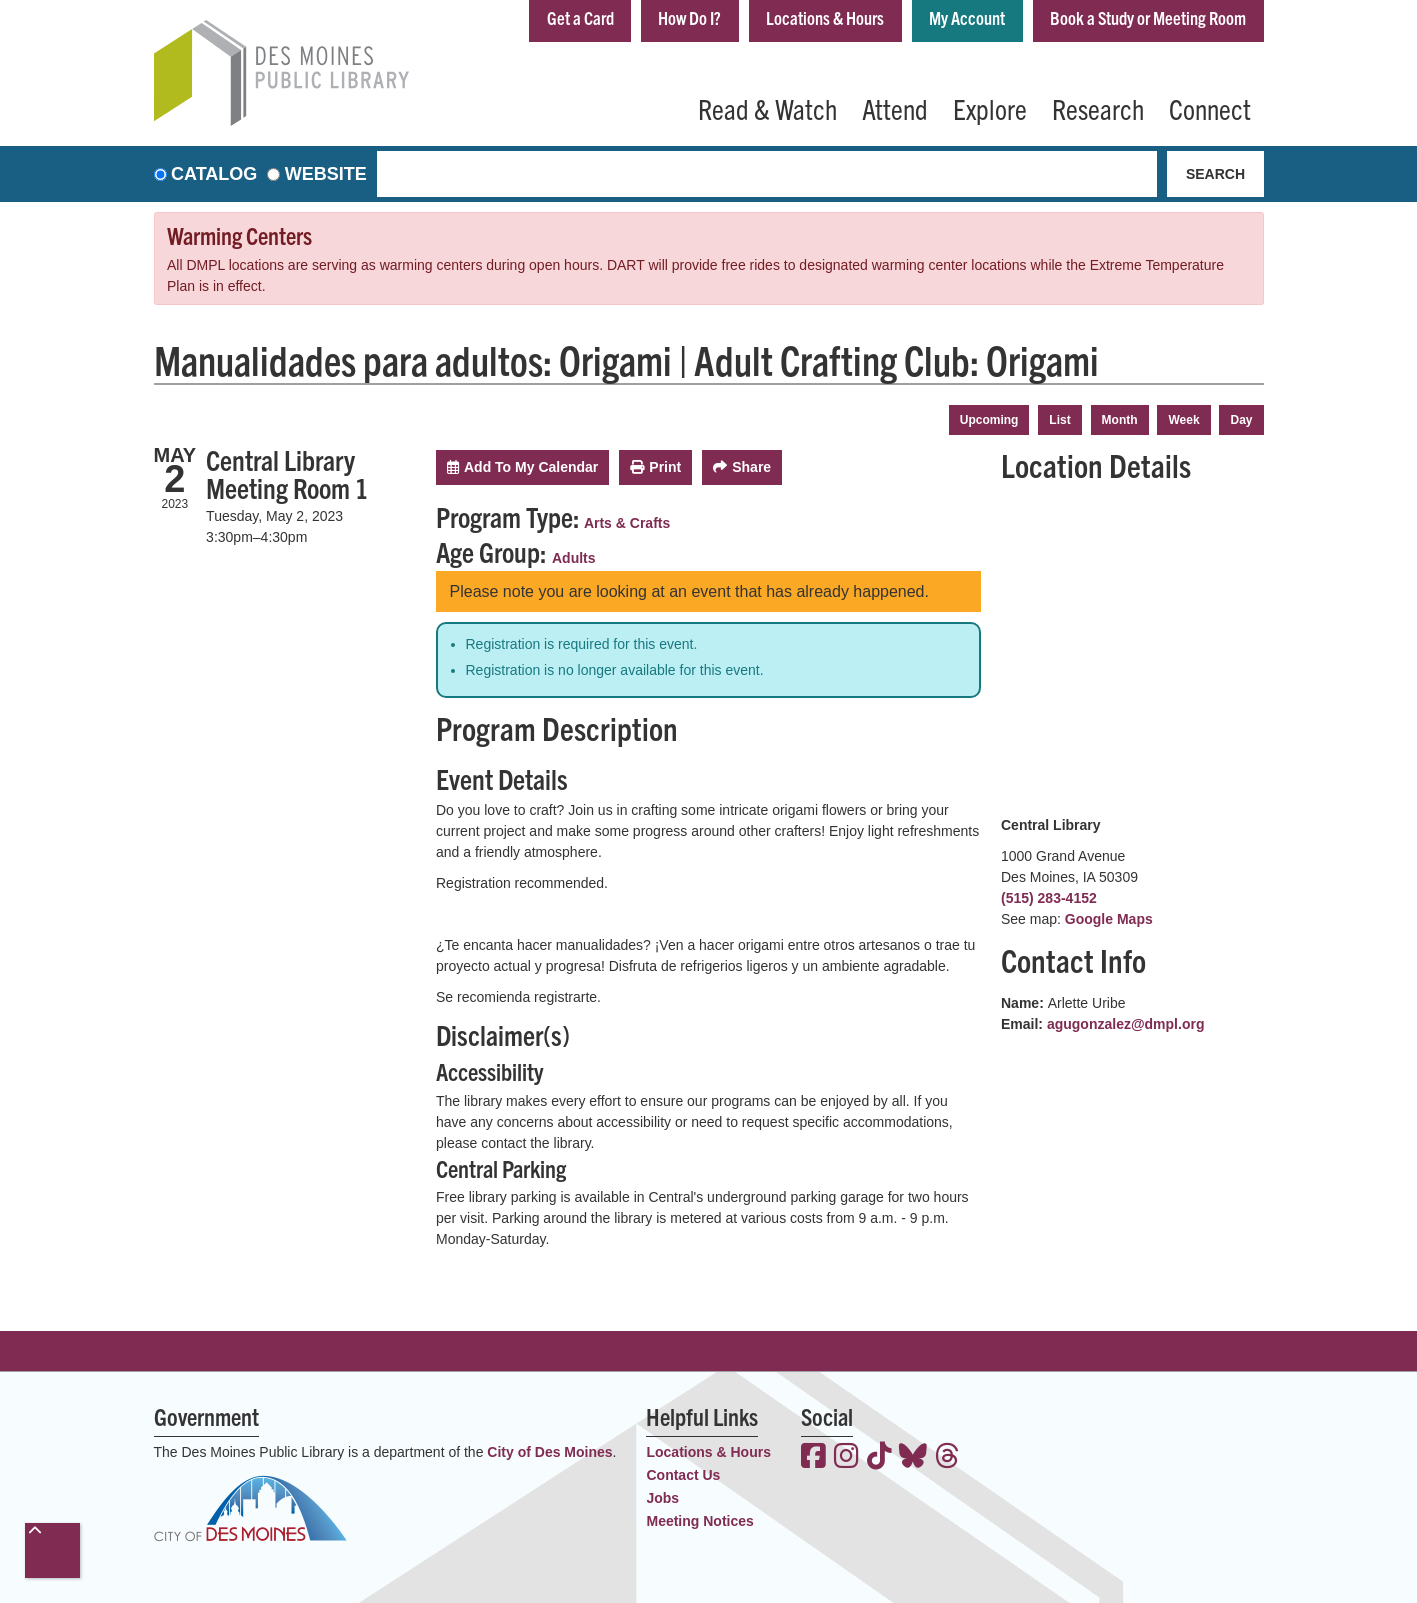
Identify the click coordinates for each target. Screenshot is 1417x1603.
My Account (966, 18)
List (1059, 420)
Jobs (662, 1498)
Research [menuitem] (1098, 108)
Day (1241, 420)
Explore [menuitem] (990, 108)
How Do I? (688, 18)
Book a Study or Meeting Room (1147, 18)
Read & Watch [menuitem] (767, 108)
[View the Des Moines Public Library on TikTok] (879, 1458)
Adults (574, 558)
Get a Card (577, 18)
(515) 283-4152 (1049, 898)
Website (326, 174)
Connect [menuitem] (1210, 108)
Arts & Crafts (627, 523)
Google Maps (1109, 919)
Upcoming (989, 420)
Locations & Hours (824, 18)
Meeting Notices (699, 1521)
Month (1120, 420)
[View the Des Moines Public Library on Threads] (947, 1458)
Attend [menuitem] (895, 108)
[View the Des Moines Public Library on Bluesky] (913, 1458)
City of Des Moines (549, 1452)
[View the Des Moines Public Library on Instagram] (846, 1458)
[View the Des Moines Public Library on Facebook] (813, 1458)
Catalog (214, 174)
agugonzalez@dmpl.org (1126, 1024)
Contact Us (683, 1475)
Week (1183, 420)
